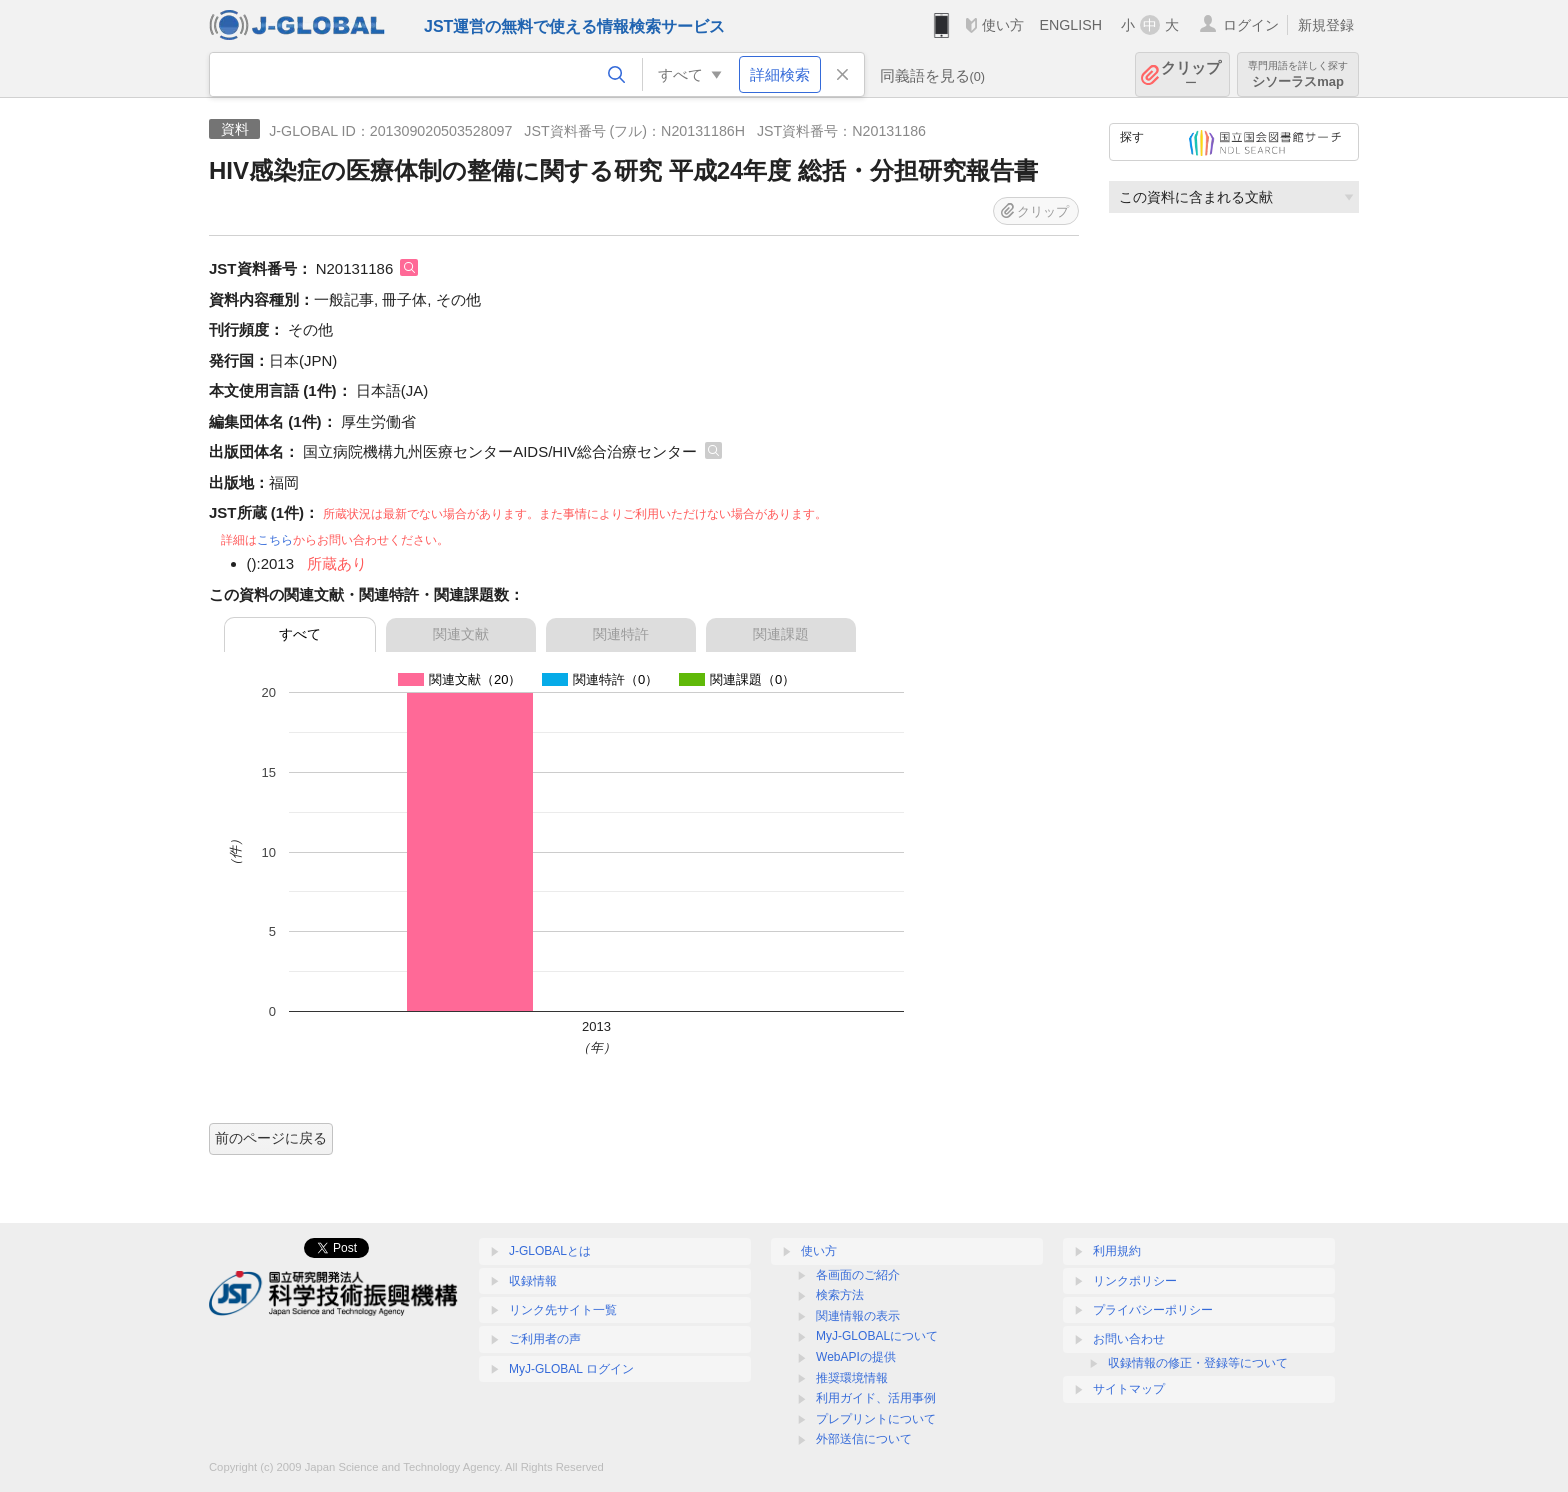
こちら (275, 540)
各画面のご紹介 (858, 1275)
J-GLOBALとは (550, 1251)
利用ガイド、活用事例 (876, 1398)
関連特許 (621, 634)
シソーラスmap (1298, 74)
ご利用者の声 (545, 1339)
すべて (300, 634)
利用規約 (1117, 1251)
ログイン (1251, 25)
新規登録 (1326, 25)
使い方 (1003, 25)
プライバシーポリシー (1153, 1310)
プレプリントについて (876, 1419)
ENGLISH (1070, 25)
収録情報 (533, 1281)
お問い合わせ (1129, 1339)
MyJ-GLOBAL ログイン (571, 1369)
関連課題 (781, 634)
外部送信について (864, 1439)
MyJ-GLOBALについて (877, 1336)
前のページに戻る (271, 1138)
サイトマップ (1129, 1389)
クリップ (1191, 74)
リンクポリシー (1135, 1281)
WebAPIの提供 (856, 1357)
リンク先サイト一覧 (563, 1310)
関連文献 (461, 634)
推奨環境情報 (852, 1378)
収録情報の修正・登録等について (1198, 1363)
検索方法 (840, 1295)
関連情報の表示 (858, 1316)
